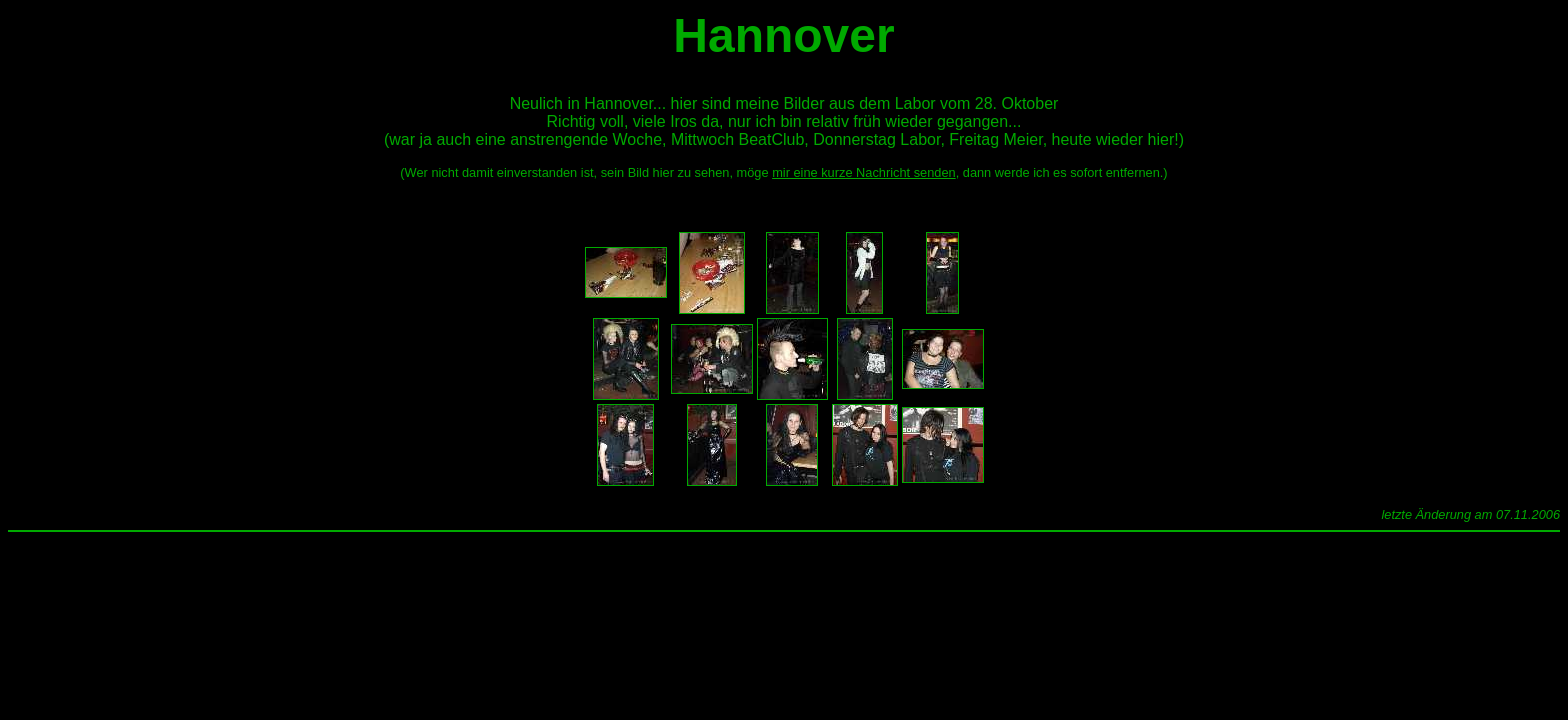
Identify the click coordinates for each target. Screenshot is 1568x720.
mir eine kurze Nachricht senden (864, 172)
